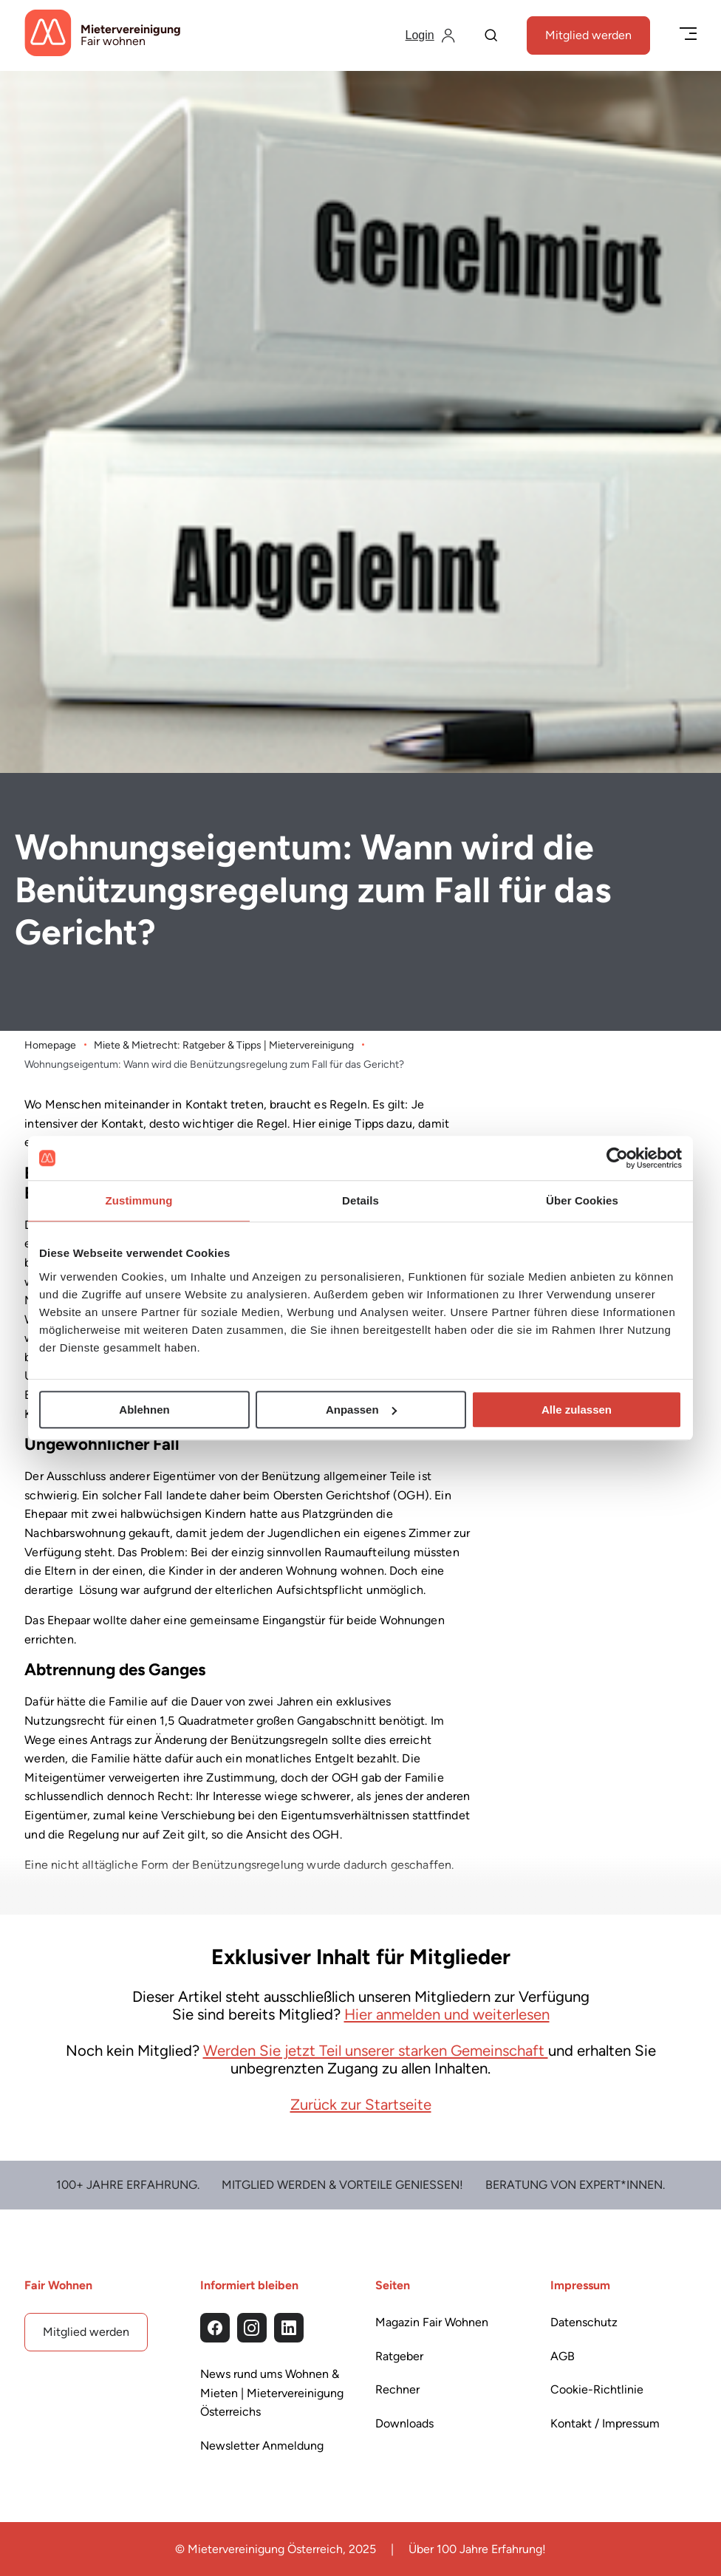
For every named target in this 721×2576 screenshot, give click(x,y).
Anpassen (361, 1409)
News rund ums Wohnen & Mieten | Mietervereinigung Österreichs (272, 2393)
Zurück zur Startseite (360, 2104)
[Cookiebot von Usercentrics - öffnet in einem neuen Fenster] (617, 1158)
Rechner (397, 2390)
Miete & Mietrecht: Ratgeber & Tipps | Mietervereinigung (224, 1044)
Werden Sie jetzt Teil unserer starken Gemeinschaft (375, 2050)
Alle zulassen (576, 1409)
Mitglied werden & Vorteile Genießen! (342, 2185)
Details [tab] (360, 1200)
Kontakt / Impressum (605, 2423)
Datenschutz (584, 2322)
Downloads (404, 2423)
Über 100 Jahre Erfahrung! (477, 2549)
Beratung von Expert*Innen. (575, 2185)
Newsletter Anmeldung (262, 2446)
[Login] (430, 35)
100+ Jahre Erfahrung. (127, 2185)
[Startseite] (102, 35)
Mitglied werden (588, 35)
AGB (562, 2356)
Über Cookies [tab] (582, 1200)
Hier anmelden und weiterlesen (447, 2014)
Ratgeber (399, 2356)
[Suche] (491, 36)
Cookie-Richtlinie (596, 2390)
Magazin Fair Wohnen (431, 2322)
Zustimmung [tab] (139, 1200)
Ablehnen (144, 1409)
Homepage (50, 1044)
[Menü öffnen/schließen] (688, 35)
